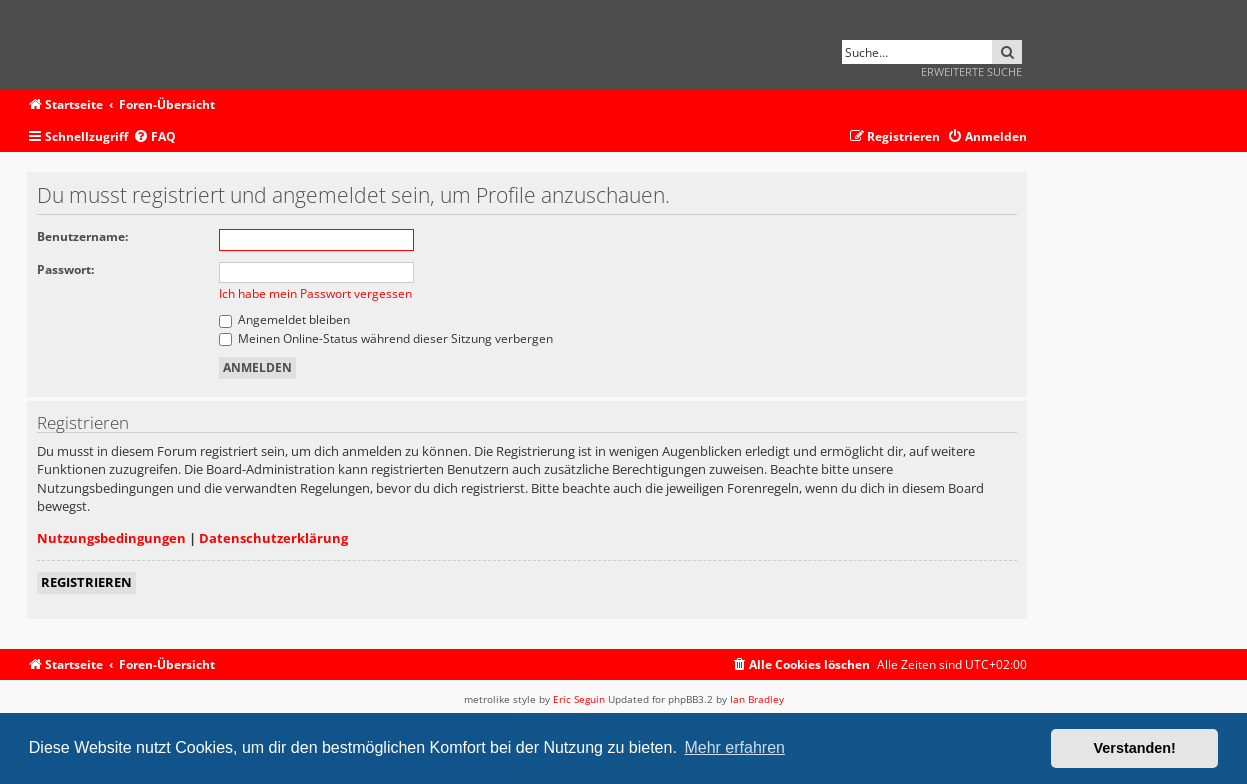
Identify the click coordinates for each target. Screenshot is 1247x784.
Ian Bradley (757, 699)
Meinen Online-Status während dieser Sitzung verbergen (386, 338)
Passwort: (65, 269)
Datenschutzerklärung (273, 538)
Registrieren (86, 582)
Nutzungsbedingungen (111, 538)
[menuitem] (154, 137)
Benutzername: (82, 236)
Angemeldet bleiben (284, 319)
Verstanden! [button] (1135, 748)
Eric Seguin (579, 699)
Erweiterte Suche (971, 71)
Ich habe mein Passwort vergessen (315, 293)
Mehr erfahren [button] (734, 747)
